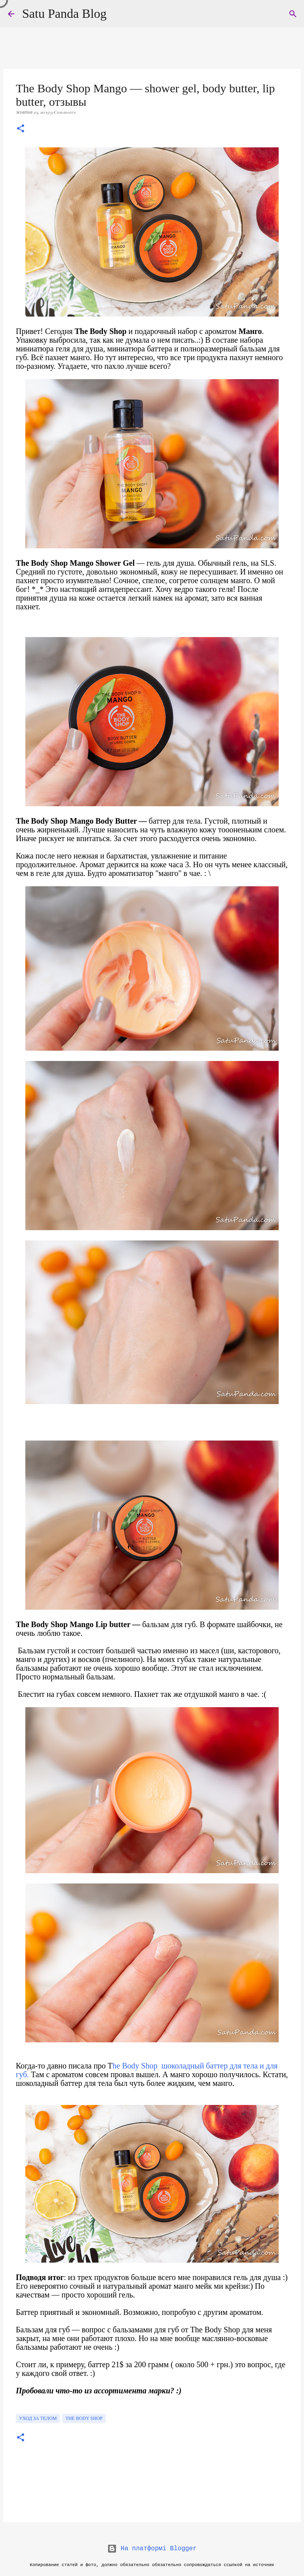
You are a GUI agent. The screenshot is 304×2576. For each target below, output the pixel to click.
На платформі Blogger (152, 2548)
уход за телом (38, 2418)
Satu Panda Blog (64, 13)
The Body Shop (84, 2418)
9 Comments (63, 112)
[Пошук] (293, 13)
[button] (20, 129)
